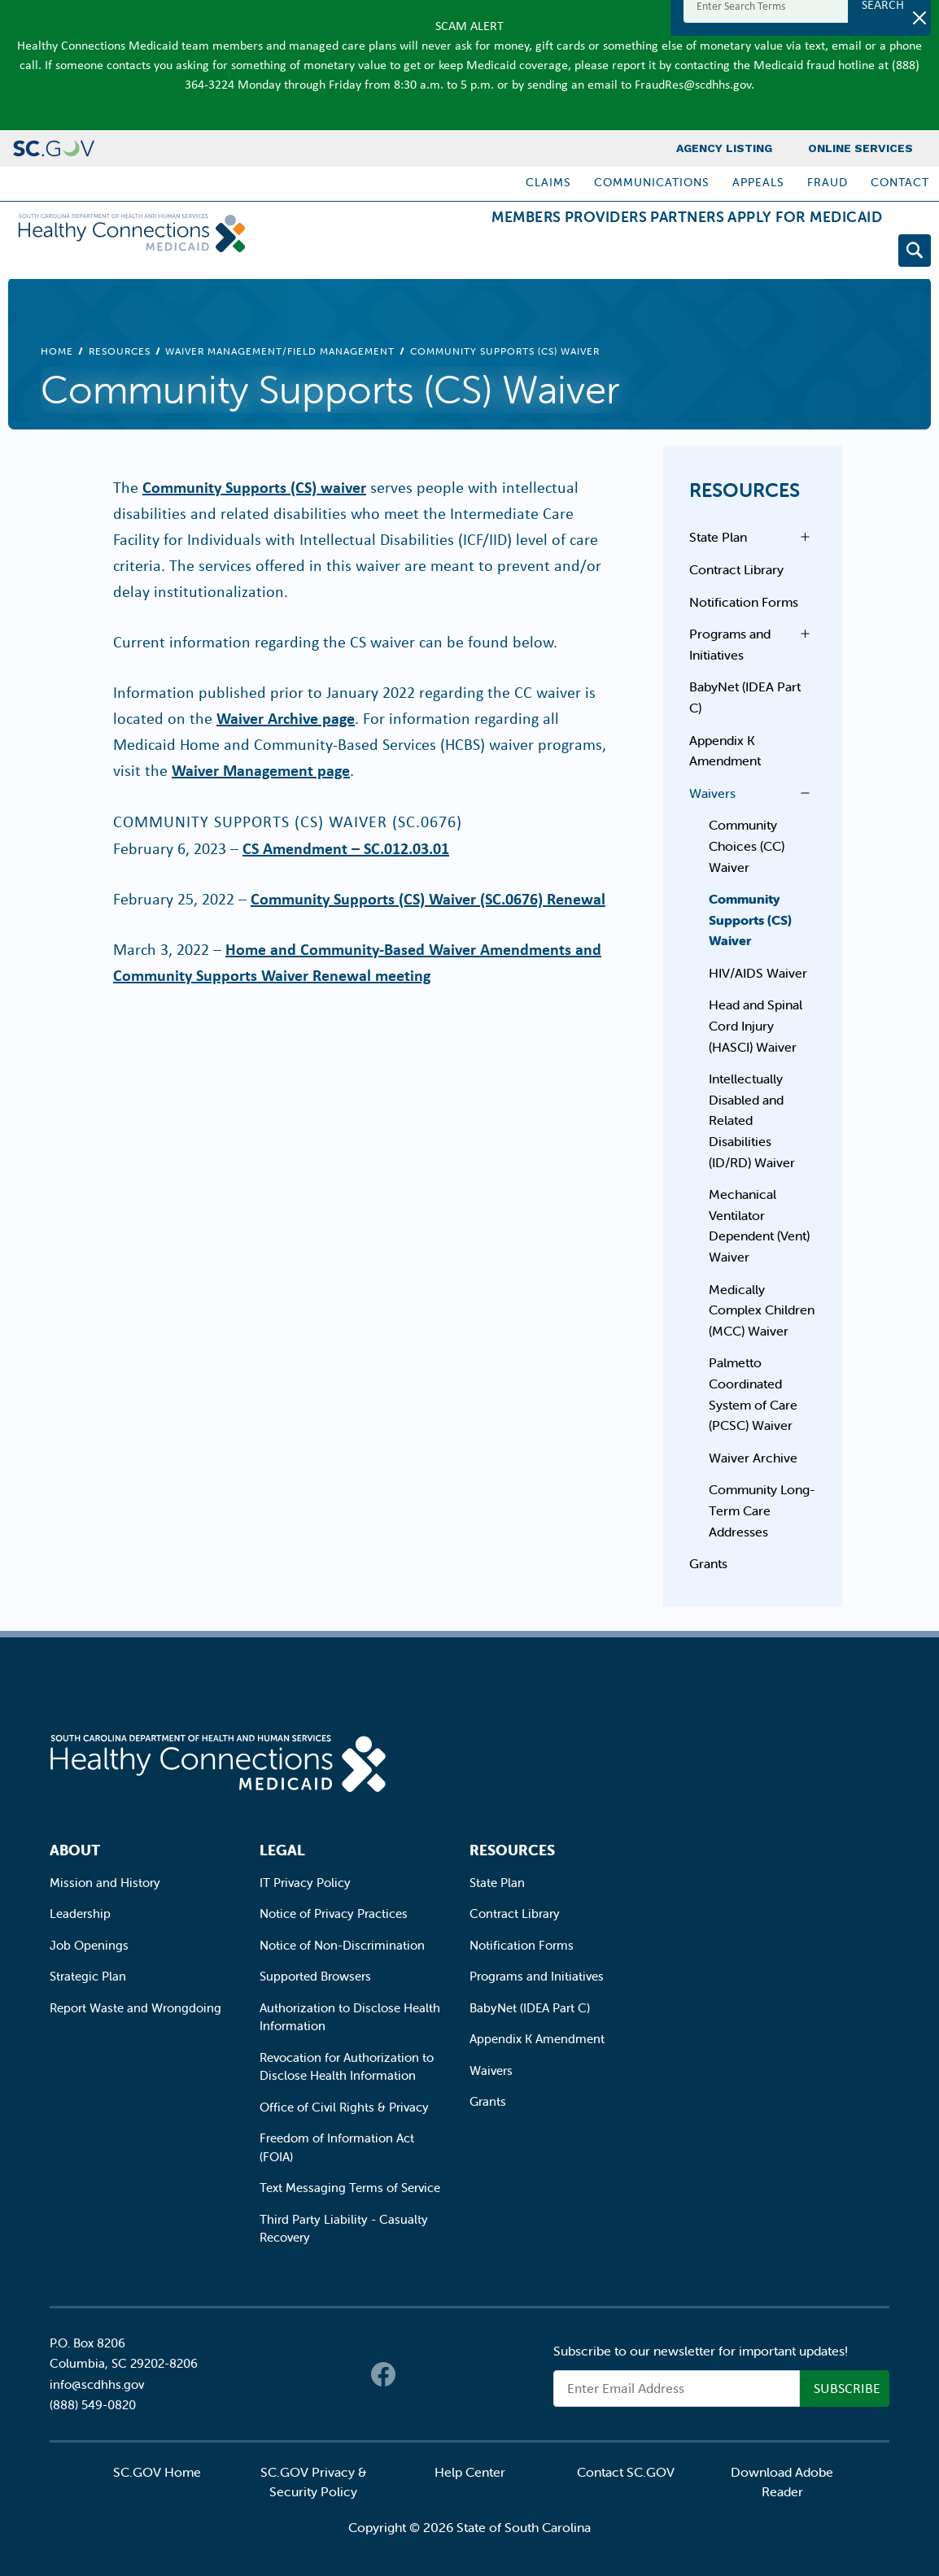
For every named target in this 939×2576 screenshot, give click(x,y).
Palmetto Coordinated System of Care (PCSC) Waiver (753, 1393)
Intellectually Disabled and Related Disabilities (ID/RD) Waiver (752, 1120)
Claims (548, 182)
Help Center (470, 2472)
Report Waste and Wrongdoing (135, 2008)
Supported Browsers (315, 1976)
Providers (541, 253)
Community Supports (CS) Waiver (750, 919)
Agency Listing (724, 148)
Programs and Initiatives (730, 644)
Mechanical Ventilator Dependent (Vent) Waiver (759, 1225)
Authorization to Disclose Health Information (350, 2017)
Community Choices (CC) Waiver (746, 845)
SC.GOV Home (157, 2472)
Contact (900, 182)
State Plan (718, 537)
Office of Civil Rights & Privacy (344, 2107)
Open (800, 536)
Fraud (827, 182)
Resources (120, 351)
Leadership (80, 1913)
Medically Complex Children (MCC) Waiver (762, 1310)
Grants (708, 1563)
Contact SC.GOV (626, 2472)
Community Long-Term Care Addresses (762, 1510)
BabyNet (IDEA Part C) (745, 697)
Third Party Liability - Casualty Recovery (344, 2229)
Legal (282, 1850)
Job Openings (89, 1945)
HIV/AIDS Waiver (758, 973)
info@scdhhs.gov (97, 2384)
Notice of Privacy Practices (334, 1913)
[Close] (919, 18)
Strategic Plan (88, 1976)
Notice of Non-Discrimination (342, 1945)
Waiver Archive (753, 1457)
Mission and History (105, 1882)
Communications (652, 182)
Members (435, 253)
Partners (648, 253)
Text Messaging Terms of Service (350, 2187)
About (75, 1850)
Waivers (712, 793)
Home (57, 351)
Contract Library (736, 569)
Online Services (860, 148)
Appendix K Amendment (725, 750)
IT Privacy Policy (305, 1882)
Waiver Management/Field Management (280, 351)
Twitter (416, 2374)
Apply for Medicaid (791, 253)
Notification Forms (743, 602)
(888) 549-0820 (93, 2405)
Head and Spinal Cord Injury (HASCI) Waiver (755, 1025)
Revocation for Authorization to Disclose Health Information (347, 2067)
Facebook (383, 2374)
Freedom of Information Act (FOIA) (337, 2147)
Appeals (758, 182)
